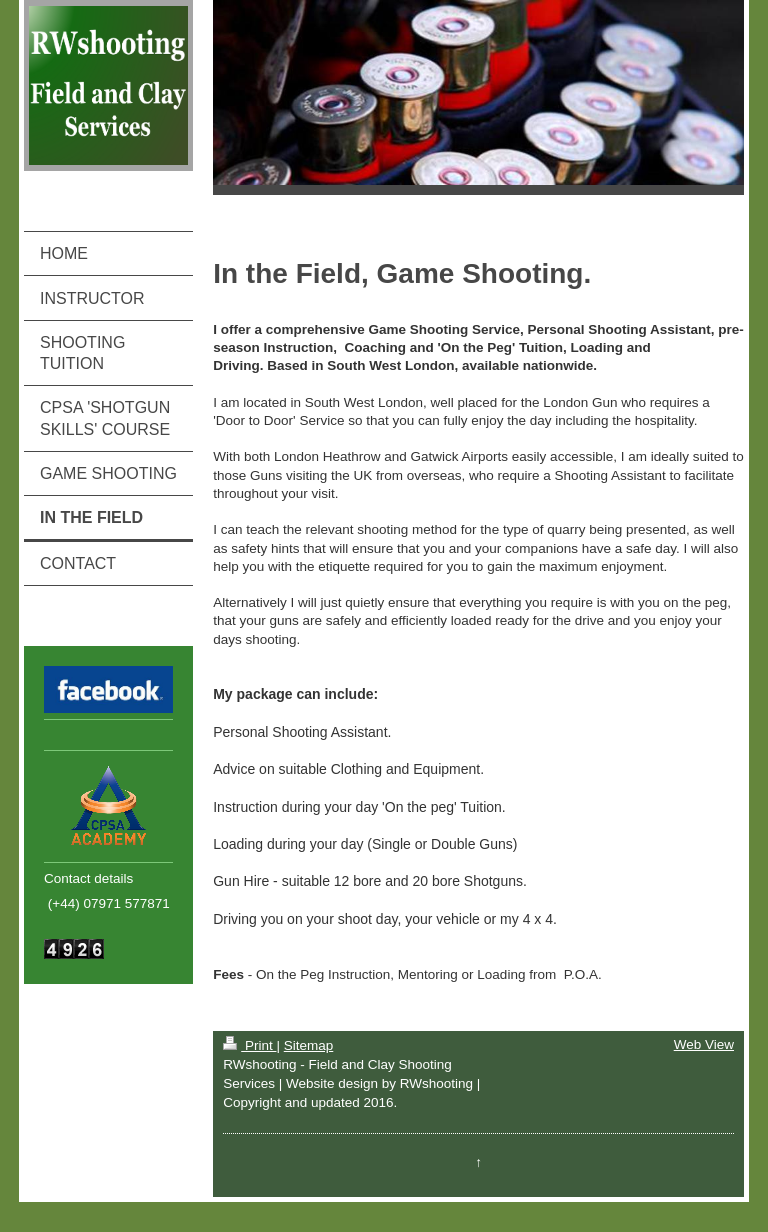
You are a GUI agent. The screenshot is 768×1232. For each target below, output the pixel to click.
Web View (704, 1044)
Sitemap (309, 1045)
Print (249, 1045)
